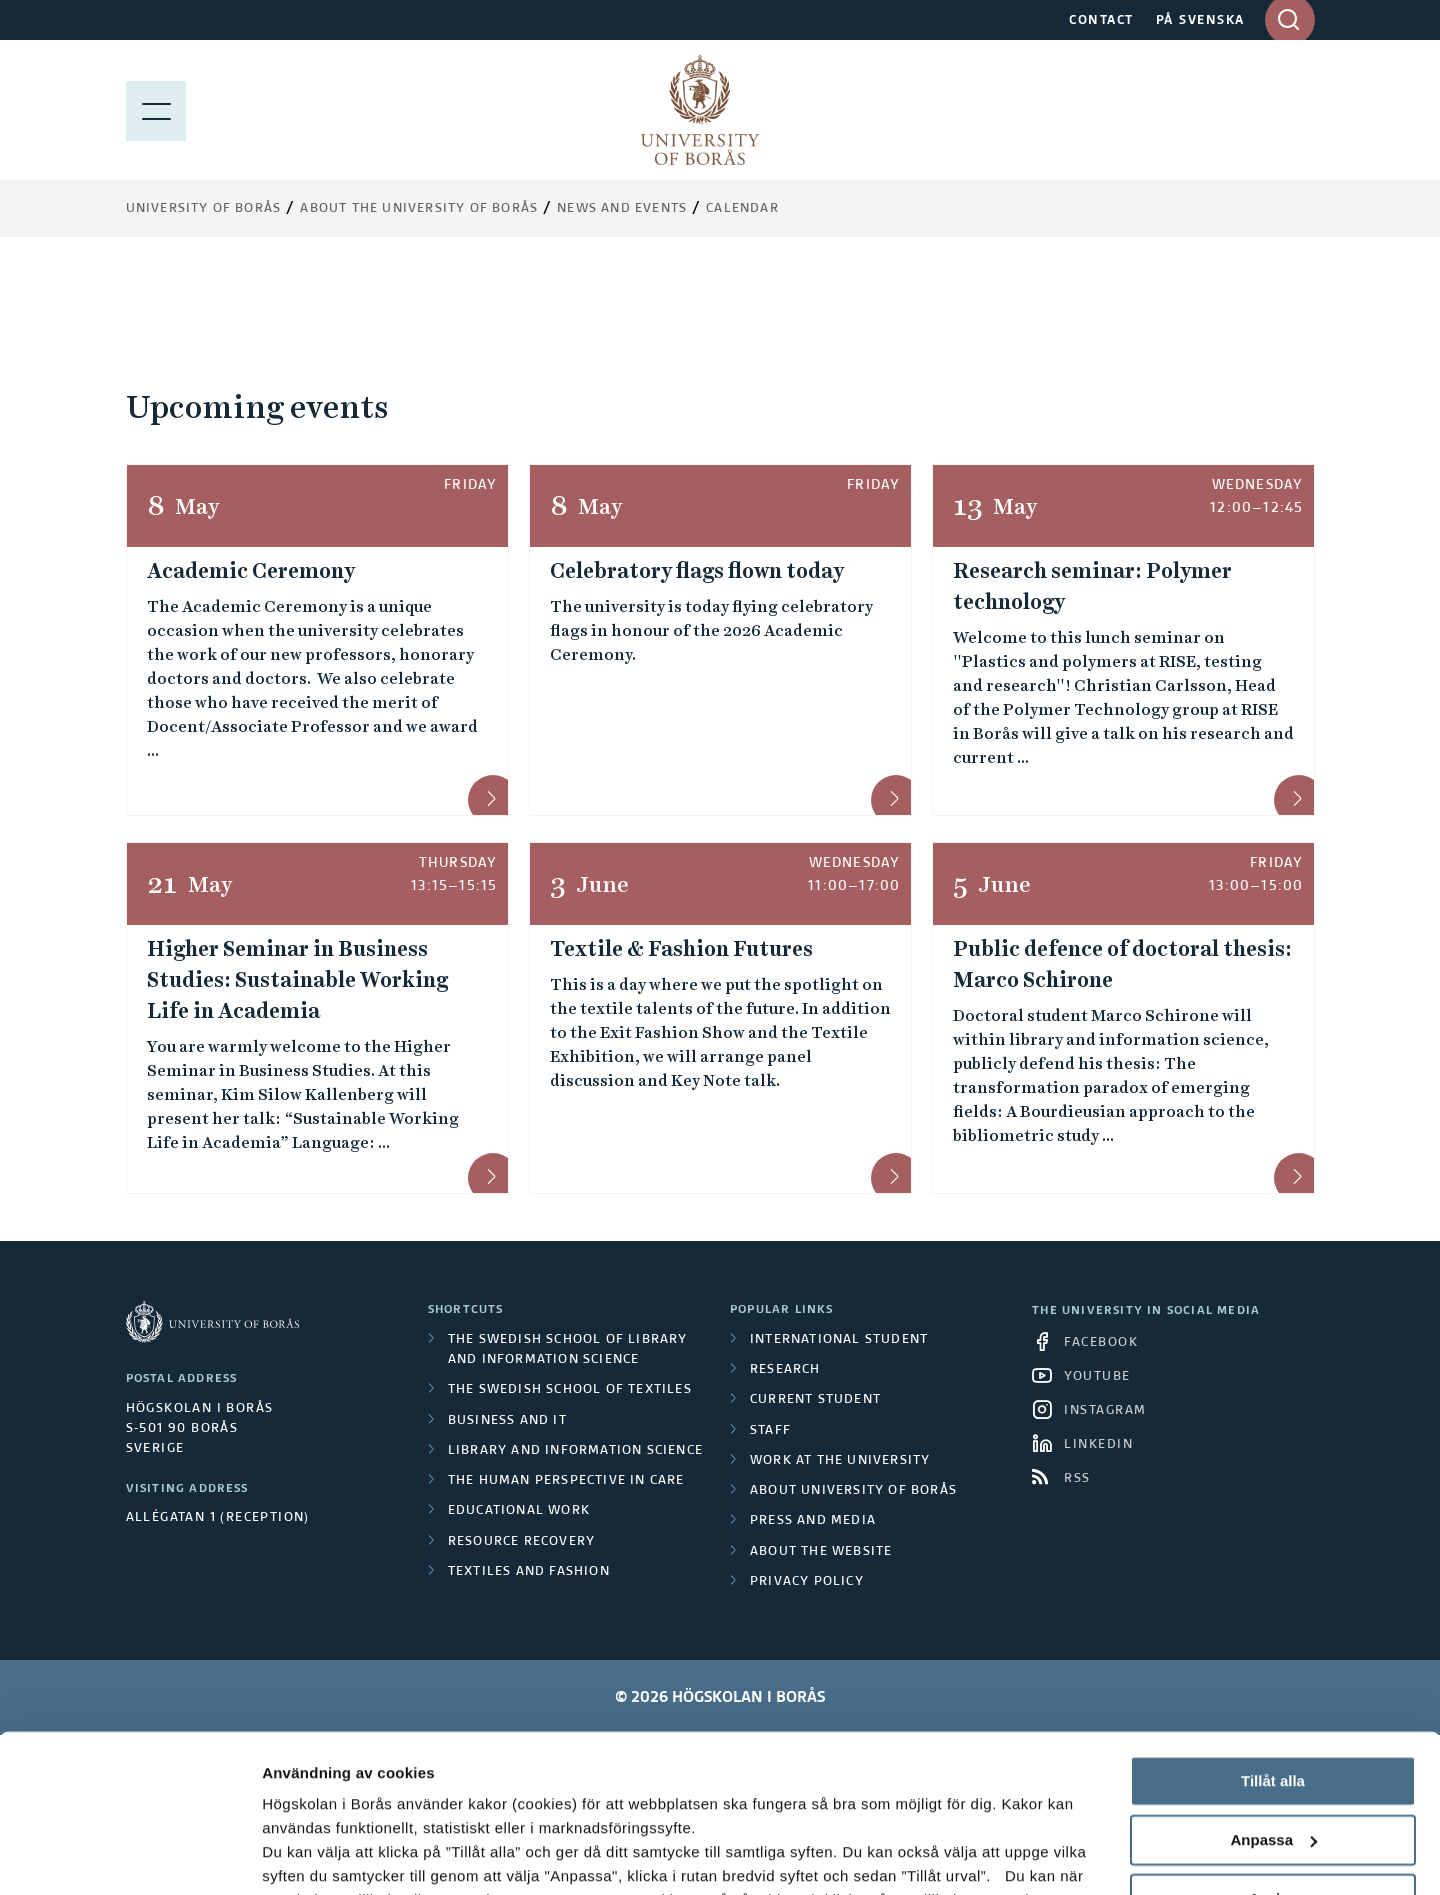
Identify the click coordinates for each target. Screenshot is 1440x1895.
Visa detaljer (306, 1855)
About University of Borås (853, 1491)
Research (785, 1370)
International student (839, 1340)
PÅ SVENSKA (1200, 21)
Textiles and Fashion (529, 1572)
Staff (770, 1431)
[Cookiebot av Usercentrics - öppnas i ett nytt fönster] (129, 1856)
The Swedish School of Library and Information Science (568, 1350)
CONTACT (1101, 21)
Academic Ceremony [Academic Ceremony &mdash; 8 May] (251, 571)
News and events (622, 209)
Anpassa (1273, 1692)
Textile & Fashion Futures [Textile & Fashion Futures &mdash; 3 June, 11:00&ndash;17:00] (681, 949)
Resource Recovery (521, 1542)
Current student (815, 1400)
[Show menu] (156, 110)
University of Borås (204, 209)
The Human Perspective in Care (566, 1481)
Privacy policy (807, 1582)
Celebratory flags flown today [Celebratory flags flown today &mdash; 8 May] (697, 571)
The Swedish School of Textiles (570, 1390)
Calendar (742, 209)
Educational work (519, 1511)
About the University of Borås (419, 209)
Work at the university (840, 1461)
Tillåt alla (1273, 1633)
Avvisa (1273, 1750)
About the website (821, 1552)
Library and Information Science (575, 1451)
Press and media (813, 1521)
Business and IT (507, 1421)
